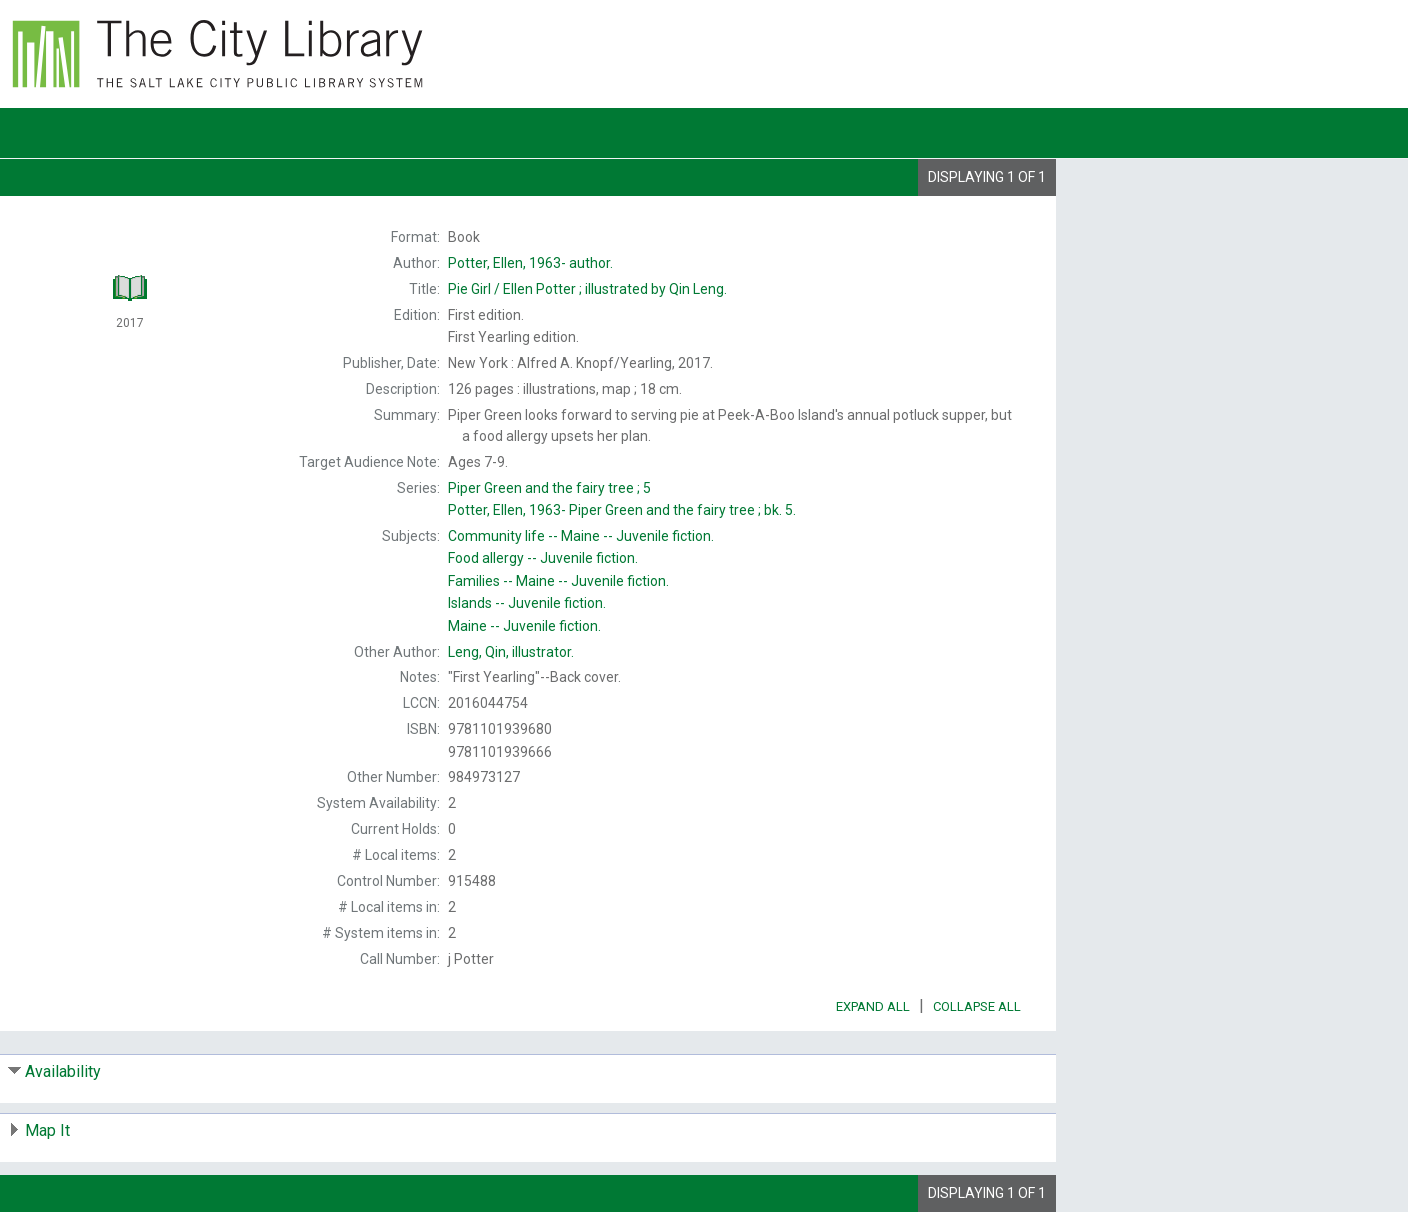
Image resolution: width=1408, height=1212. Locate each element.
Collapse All (977, 1006)
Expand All (873, 1006)
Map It (47, 1130)
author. (530, 263)
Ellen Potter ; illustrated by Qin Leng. (587, 289)
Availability (63, 1071)
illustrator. (511, 652)
